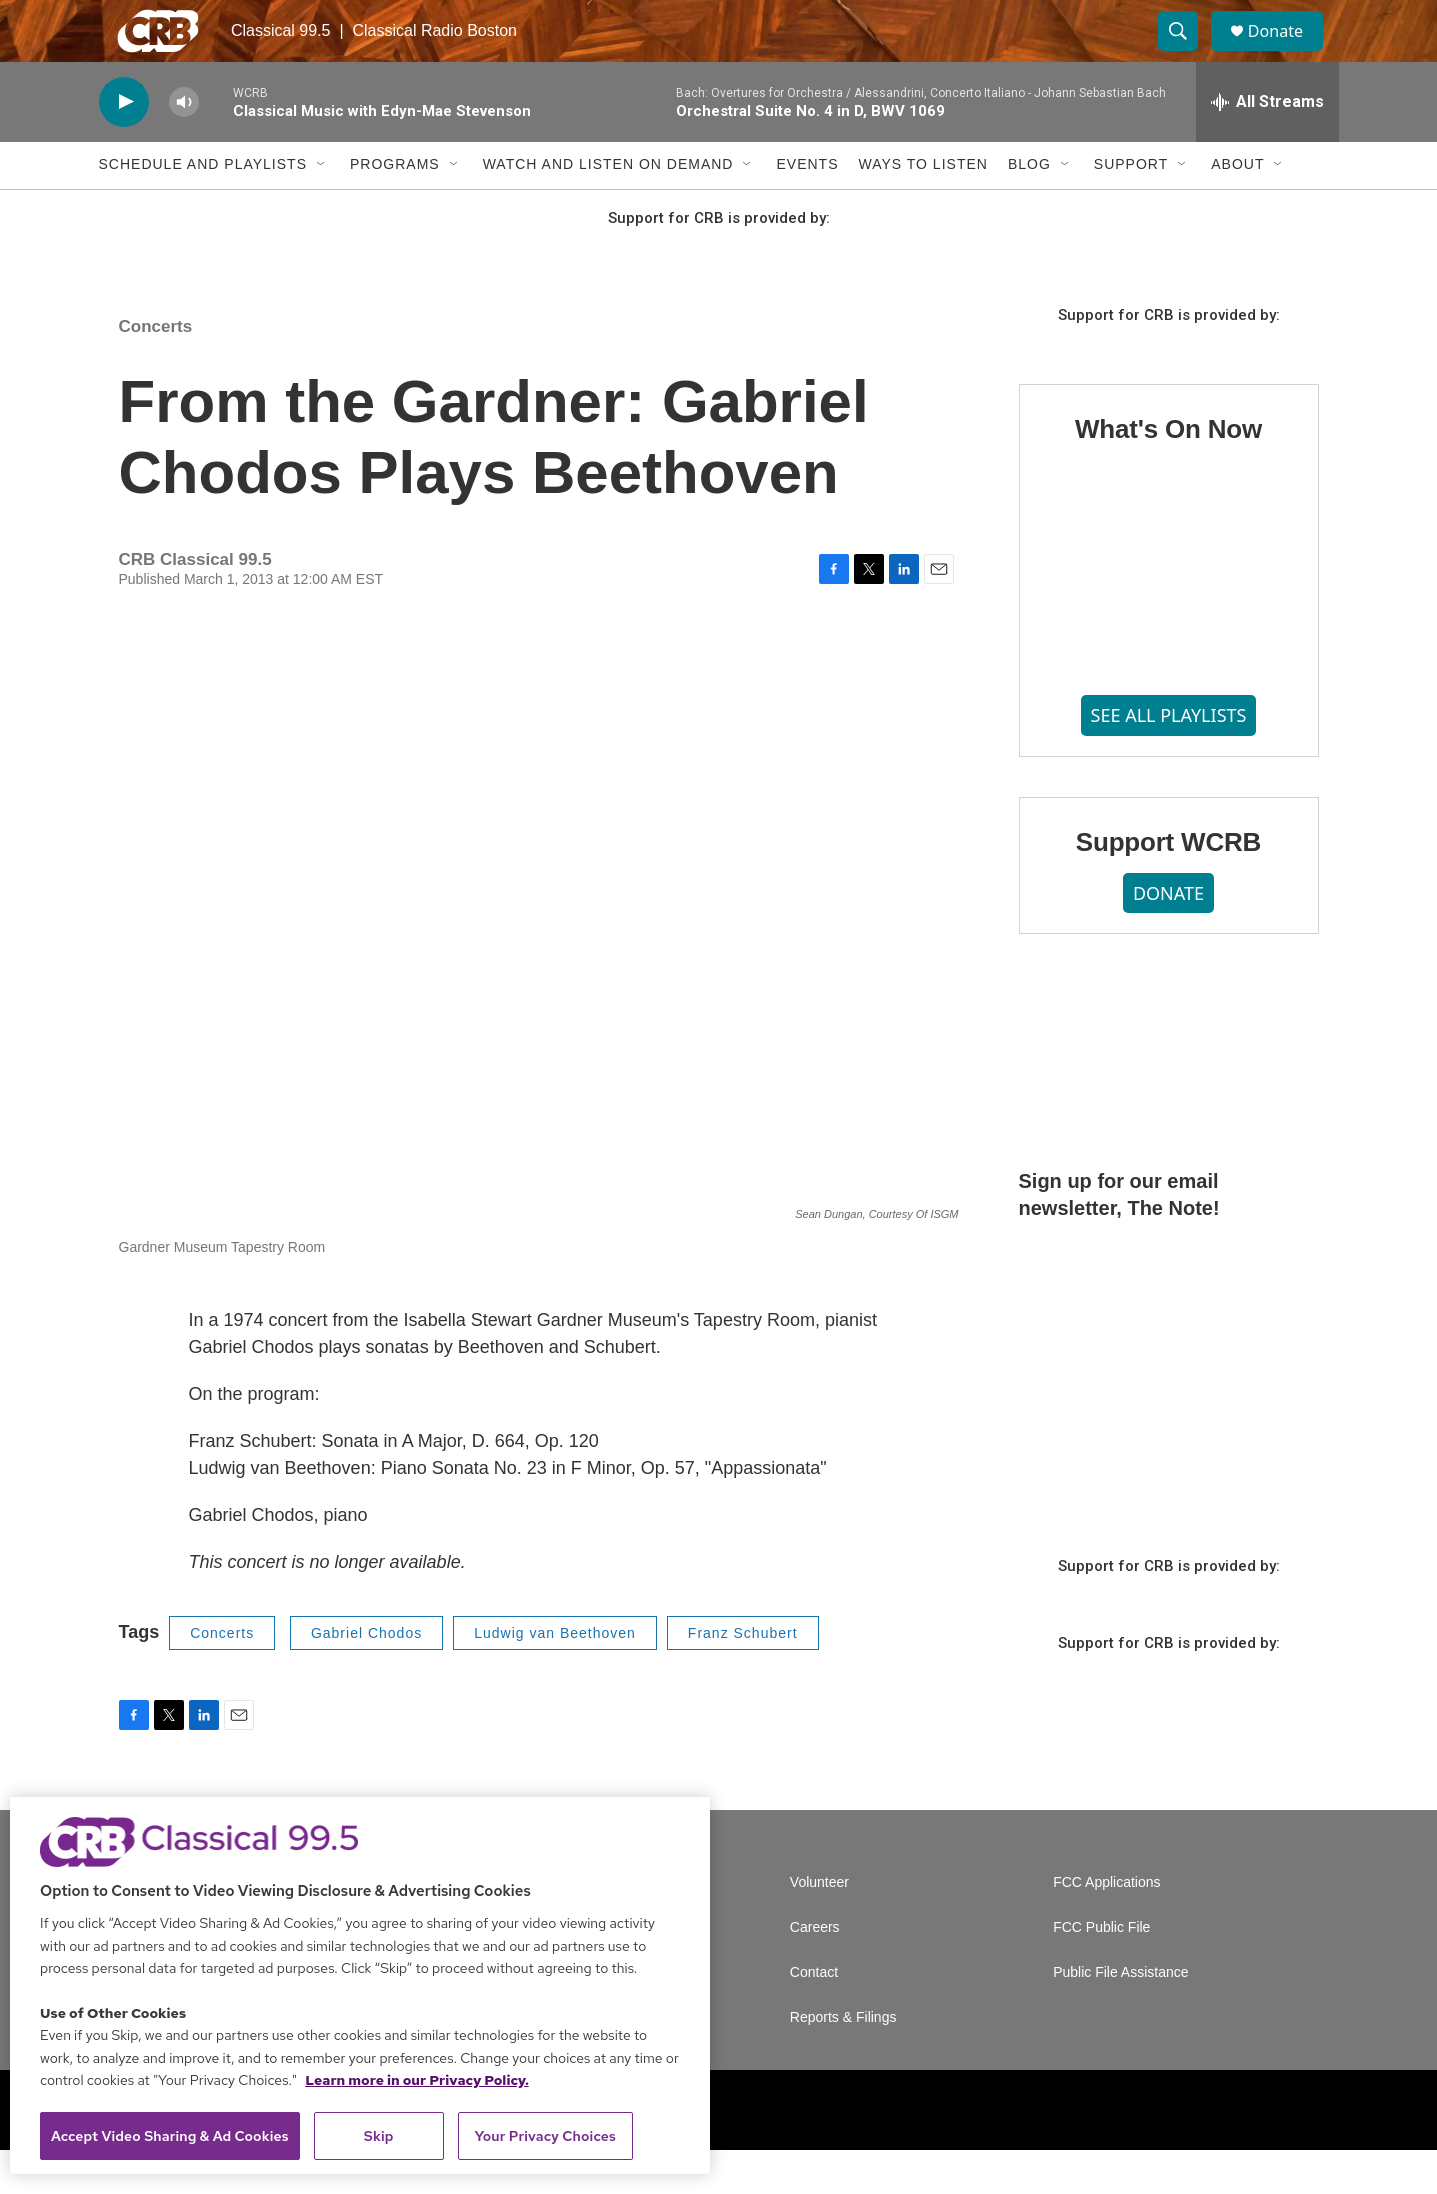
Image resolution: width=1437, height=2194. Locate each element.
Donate (1288, 52)
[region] (360, 1985)
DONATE (1168, 936)
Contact (814, 2016)
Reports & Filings (843, 2061)
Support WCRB (1168, 885)
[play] (124, 145)
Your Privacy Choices (545, 2136)
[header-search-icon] (1187, 53)
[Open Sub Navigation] (322, 208)
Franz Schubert (743, 1676)
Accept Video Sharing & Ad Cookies (170, 2136)
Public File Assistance (1120, 2016)
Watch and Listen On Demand (608, 208)
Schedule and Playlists (203, 208)
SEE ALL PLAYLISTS (1169, 758)
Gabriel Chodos (366, 1676)
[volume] (184, 145)
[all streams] (1267, 145)
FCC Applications (1106, 1926)
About (1237, 208)
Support (1131, 208)
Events (807, 208)
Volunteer (819, 1926)
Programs (395, 208)
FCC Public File (1101, 1971)
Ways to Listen (922, 208)
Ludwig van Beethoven (555, 1676)
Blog (1029, 208)
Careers (815, 1971)
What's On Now (1168, 473)
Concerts (156, 369)
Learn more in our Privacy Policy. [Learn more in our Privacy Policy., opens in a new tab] (417, 2080)
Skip (379, 2136)
